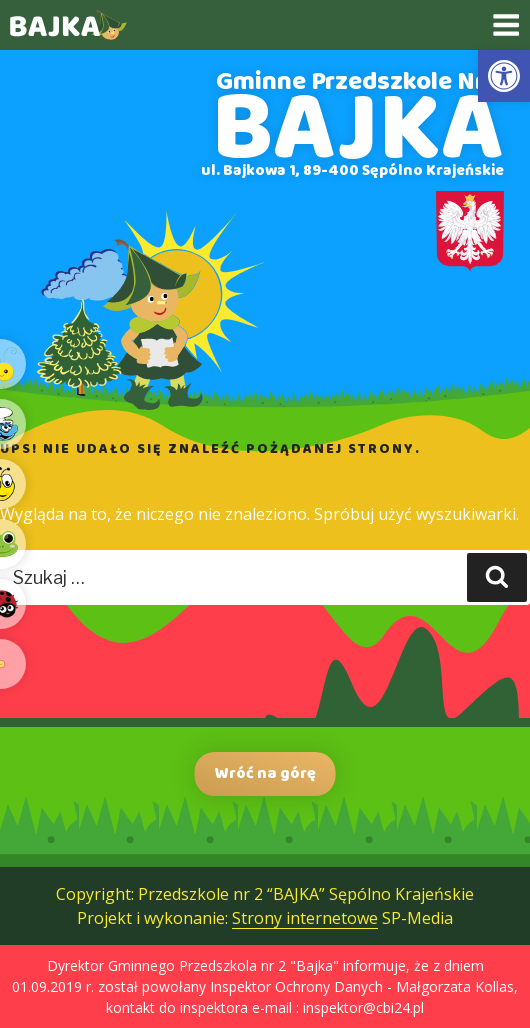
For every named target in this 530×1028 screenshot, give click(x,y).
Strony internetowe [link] (305, 918)
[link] (504, 76)
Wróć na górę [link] (265, 773)
